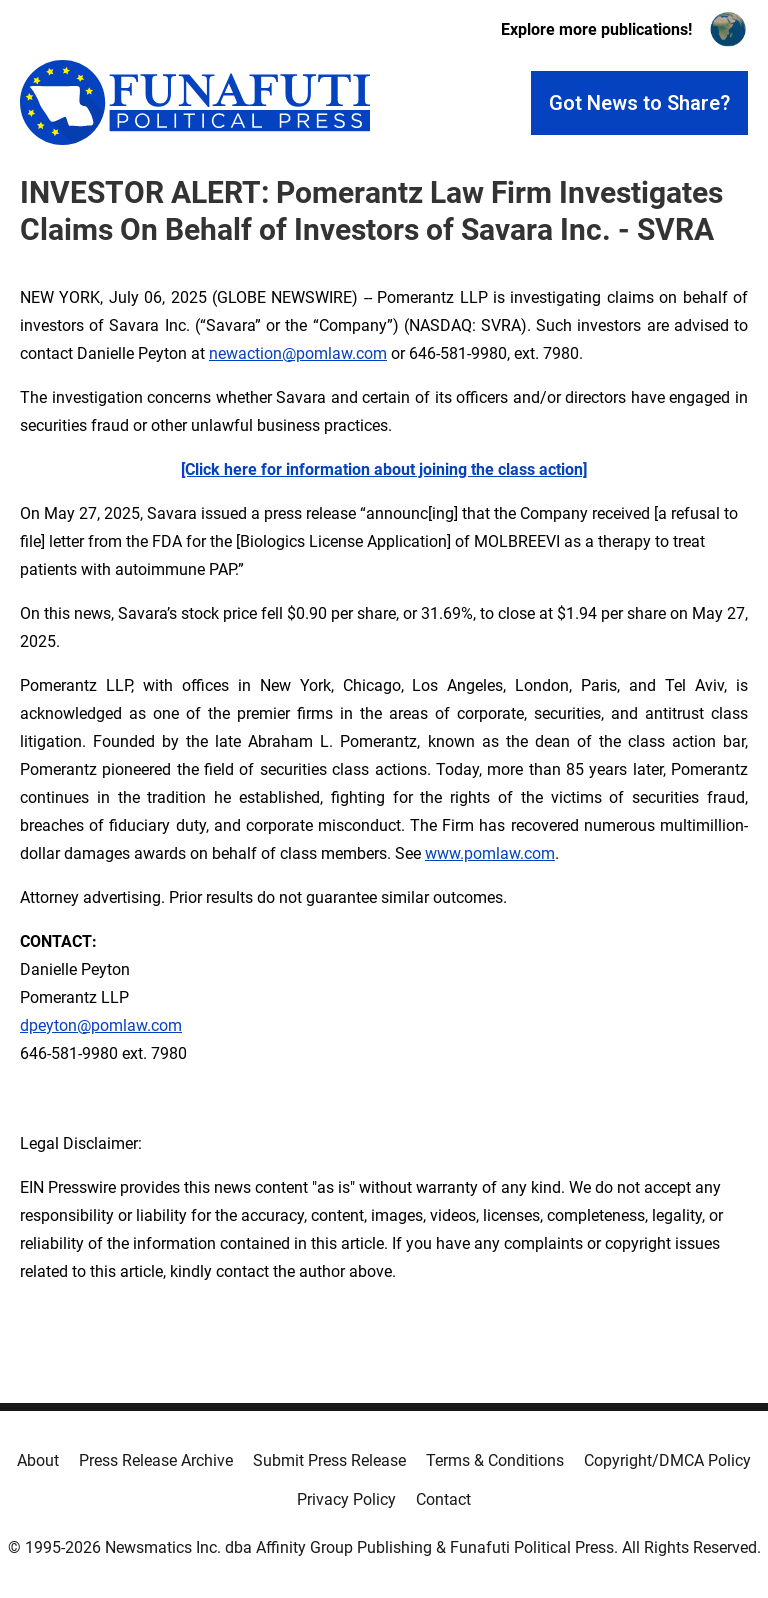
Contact (443, 1499)
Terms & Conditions (495, 1460)
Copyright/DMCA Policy (667, 1460)
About (38, 1460)
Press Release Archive (156, 1460)
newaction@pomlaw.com (298, 353)
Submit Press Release (329, 1460)
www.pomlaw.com (490, 853)
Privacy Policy (346, 1499)
